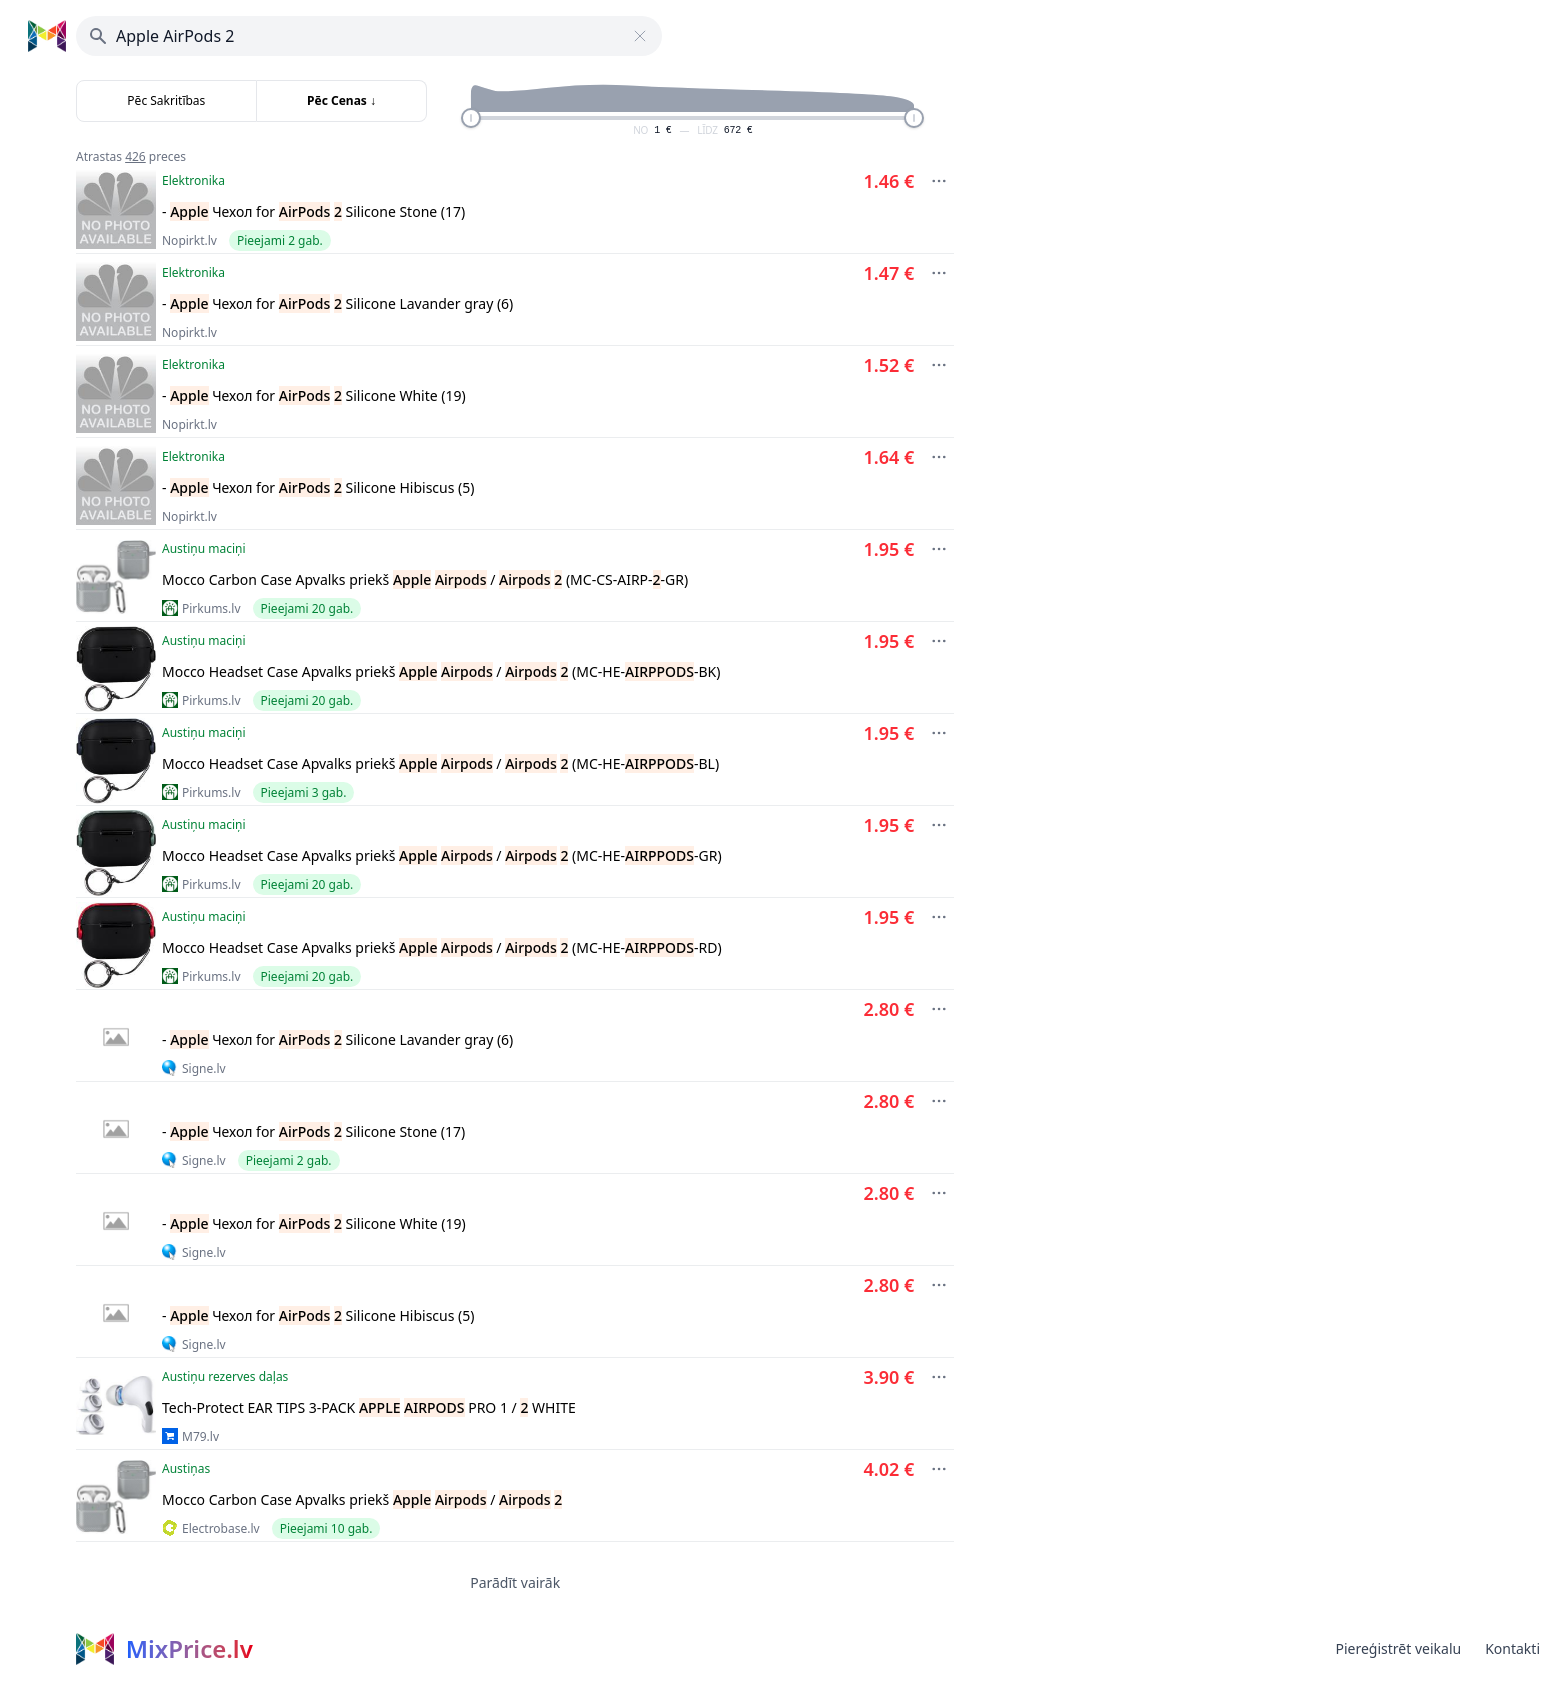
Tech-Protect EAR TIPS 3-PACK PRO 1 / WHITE (369, 1407)
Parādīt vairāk (515, 1582)
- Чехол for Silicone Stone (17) (313, 211)
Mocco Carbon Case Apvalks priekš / (362, 1499)
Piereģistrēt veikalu (1398, 1648)
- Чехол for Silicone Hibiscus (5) (318, 487)
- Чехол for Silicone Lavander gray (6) (337, 303)
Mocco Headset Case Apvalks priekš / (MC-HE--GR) (442, 855)
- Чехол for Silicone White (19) (314, 395)
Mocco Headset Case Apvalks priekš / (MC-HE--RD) (442, 947)
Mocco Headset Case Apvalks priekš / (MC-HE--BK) (441, 671)
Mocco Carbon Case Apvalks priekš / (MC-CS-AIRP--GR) (425, 579)
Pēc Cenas (341, 100)
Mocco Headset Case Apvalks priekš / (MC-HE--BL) (440, 763)
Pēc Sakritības (166, 100)
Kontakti (1512, 1648)
